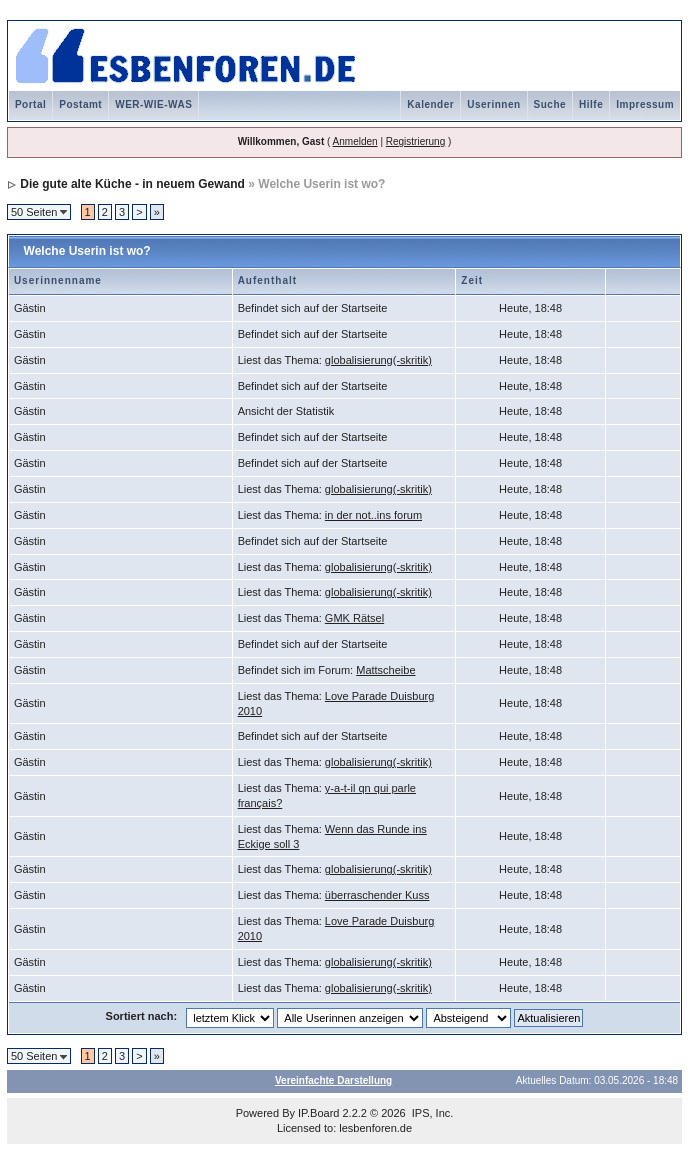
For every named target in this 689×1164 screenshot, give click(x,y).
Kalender (430, 104)
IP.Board (318, 1113)
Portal (30, 104)
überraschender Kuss (377, 895)
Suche (550, 104)
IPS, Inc (431, 1113)
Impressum (645, 104)
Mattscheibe (385, 670)
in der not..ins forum (373, 515)
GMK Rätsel (354, 618)
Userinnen (493, 104)
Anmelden (355, 141)
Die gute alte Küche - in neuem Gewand (132, 184)
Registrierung (415, 141)
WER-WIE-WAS (153, 104)
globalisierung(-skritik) (378, 360)
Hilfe (591, 104)
